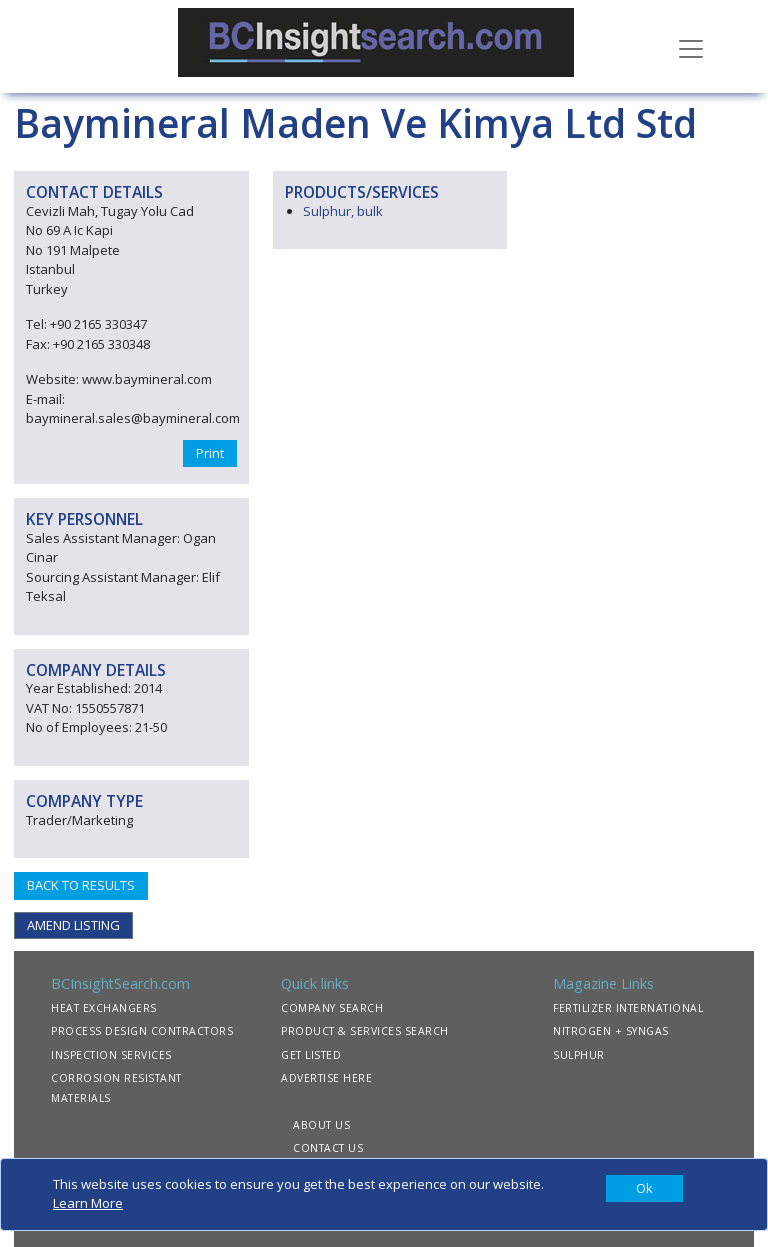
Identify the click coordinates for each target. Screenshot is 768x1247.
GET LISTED (311, 1055)
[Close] (644, 1189)
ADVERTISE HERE (326, 1078)
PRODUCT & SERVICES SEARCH (365, 1031)
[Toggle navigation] (691, 47)
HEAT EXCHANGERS (104, 1008)
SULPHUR (579, 1055)
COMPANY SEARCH (332, 1008)
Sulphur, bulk (343, 211)
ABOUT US (321, 1125)
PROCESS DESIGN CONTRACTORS (142, 1031)
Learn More (88, 1203)
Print (210, 453)
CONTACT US (328, 1148)
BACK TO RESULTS (81, 885)
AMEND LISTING (73, 925)
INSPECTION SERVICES (111, 1055)
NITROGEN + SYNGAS (611, 1031)
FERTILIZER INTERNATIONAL (628, 1008)
